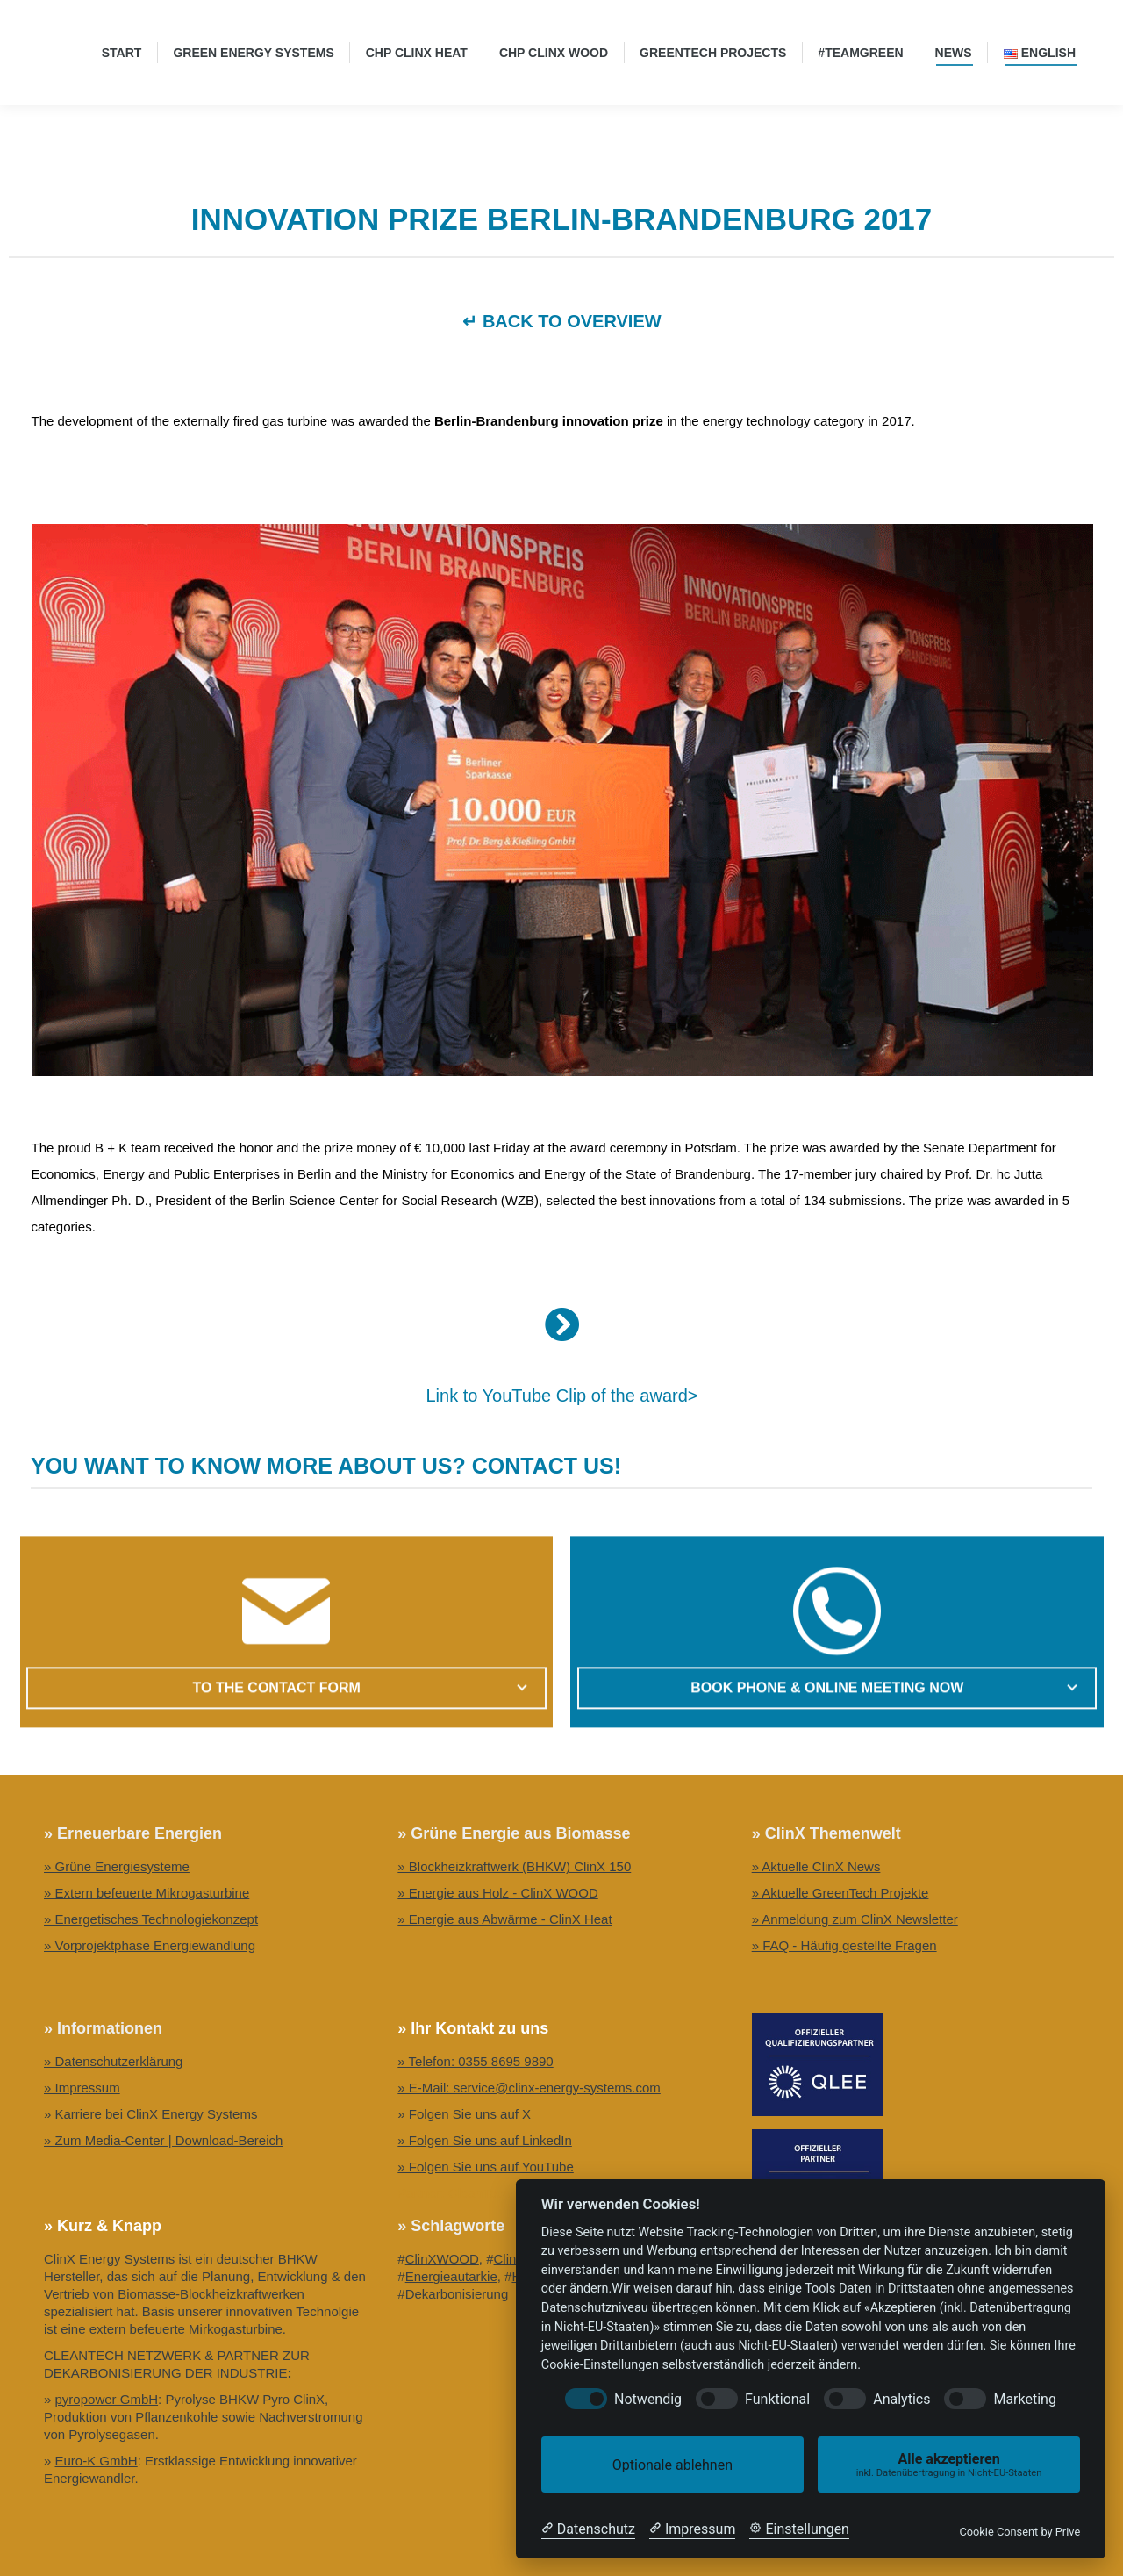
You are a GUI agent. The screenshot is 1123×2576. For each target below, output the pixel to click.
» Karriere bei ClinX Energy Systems (152, 2113)
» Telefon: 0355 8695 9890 (475, 2061)
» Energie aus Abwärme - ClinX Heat (504, 1919)
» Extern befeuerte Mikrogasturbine (146, 1892)
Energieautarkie (451, 2276)
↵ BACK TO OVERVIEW (561, 321)
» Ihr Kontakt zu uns (472, 2028)
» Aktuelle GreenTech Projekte (840, 1892)
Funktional (777, 2399)
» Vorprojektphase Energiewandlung (149, 1945)
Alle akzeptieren (948, 2464)
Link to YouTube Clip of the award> (561, 1395)
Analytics (901, 2399)
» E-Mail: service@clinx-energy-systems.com (528, 2087)
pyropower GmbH (107, 2399)
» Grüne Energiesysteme (117, 1866)
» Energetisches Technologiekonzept (151, 1919)
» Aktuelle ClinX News (816, 1866)
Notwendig (648, 2399)
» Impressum (82, 2087)
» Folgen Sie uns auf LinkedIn (484, 2140)
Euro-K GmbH (96, 2460)
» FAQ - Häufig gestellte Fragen (844, 1945)
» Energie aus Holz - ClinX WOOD (497, 1892)
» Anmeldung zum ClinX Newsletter (855, 1919)
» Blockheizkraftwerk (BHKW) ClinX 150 (514, 1866)
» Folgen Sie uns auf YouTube (485, 2166)
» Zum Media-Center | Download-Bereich (163, 2140)
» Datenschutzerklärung (113, 2061)
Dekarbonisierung (457, 2293)
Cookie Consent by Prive (1019, 2531)
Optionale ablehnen (672, 2465)
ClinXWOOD (442, 2258)
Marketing (1024, 2399)
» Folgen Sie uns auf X (464, 2113)
